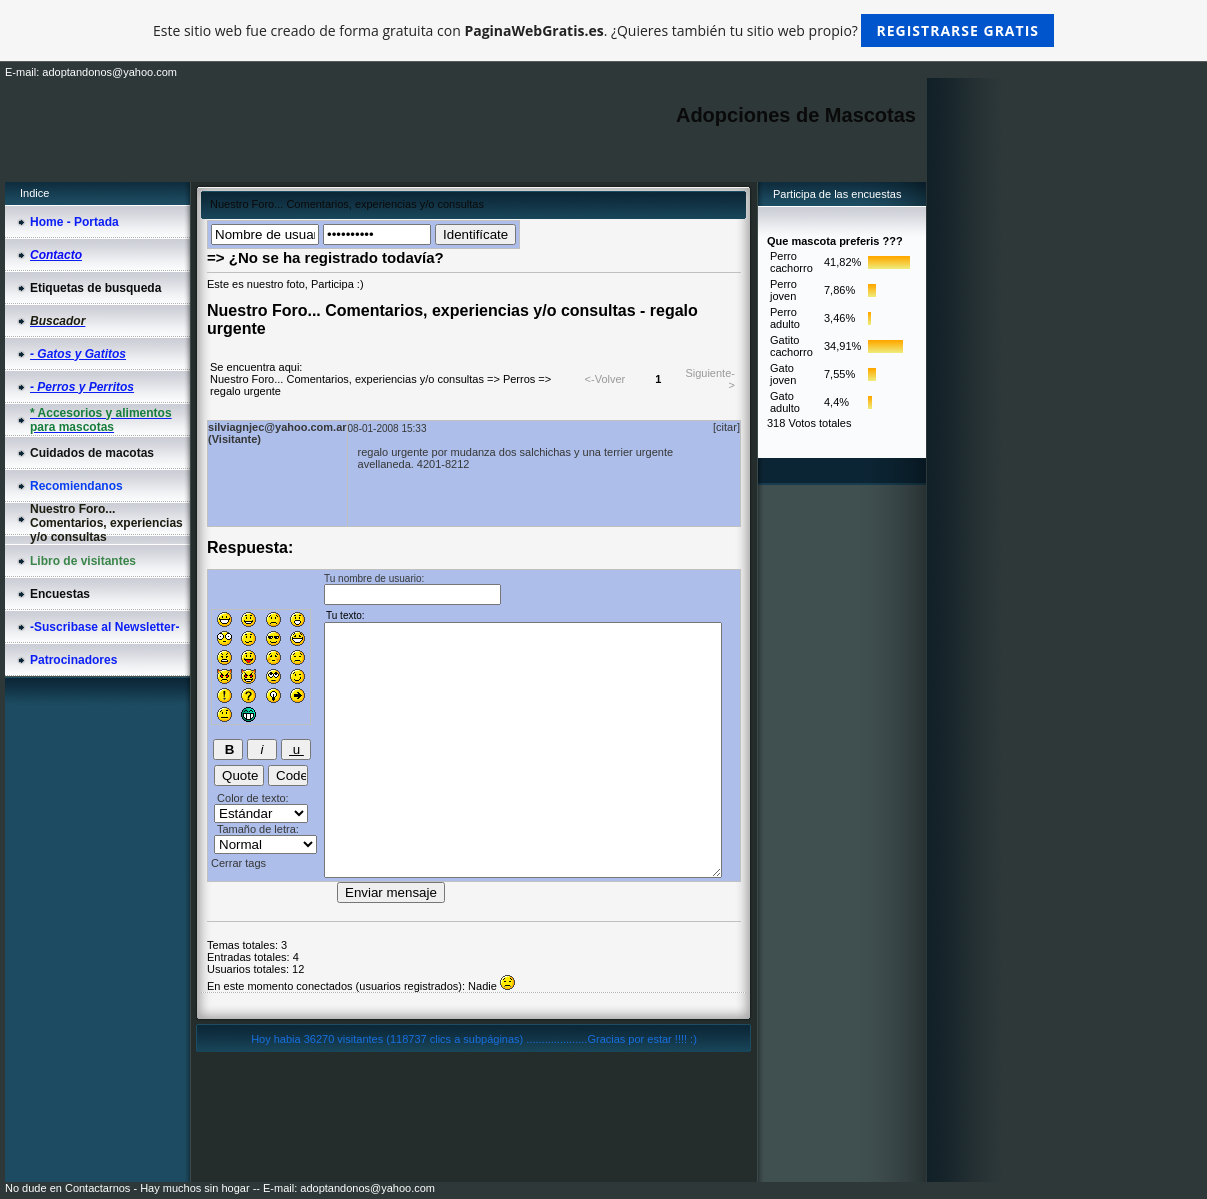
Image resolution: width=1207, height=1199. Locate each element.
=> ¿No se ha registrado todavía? (325, 257)
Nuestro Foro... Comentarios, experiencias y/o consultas (347, 379)
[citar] (726, 427)
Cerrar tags (238, 863)
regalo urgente (245, 391)
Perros (519, 379)
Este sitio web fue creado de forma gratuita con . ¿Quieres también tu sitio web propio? (603, 30)
